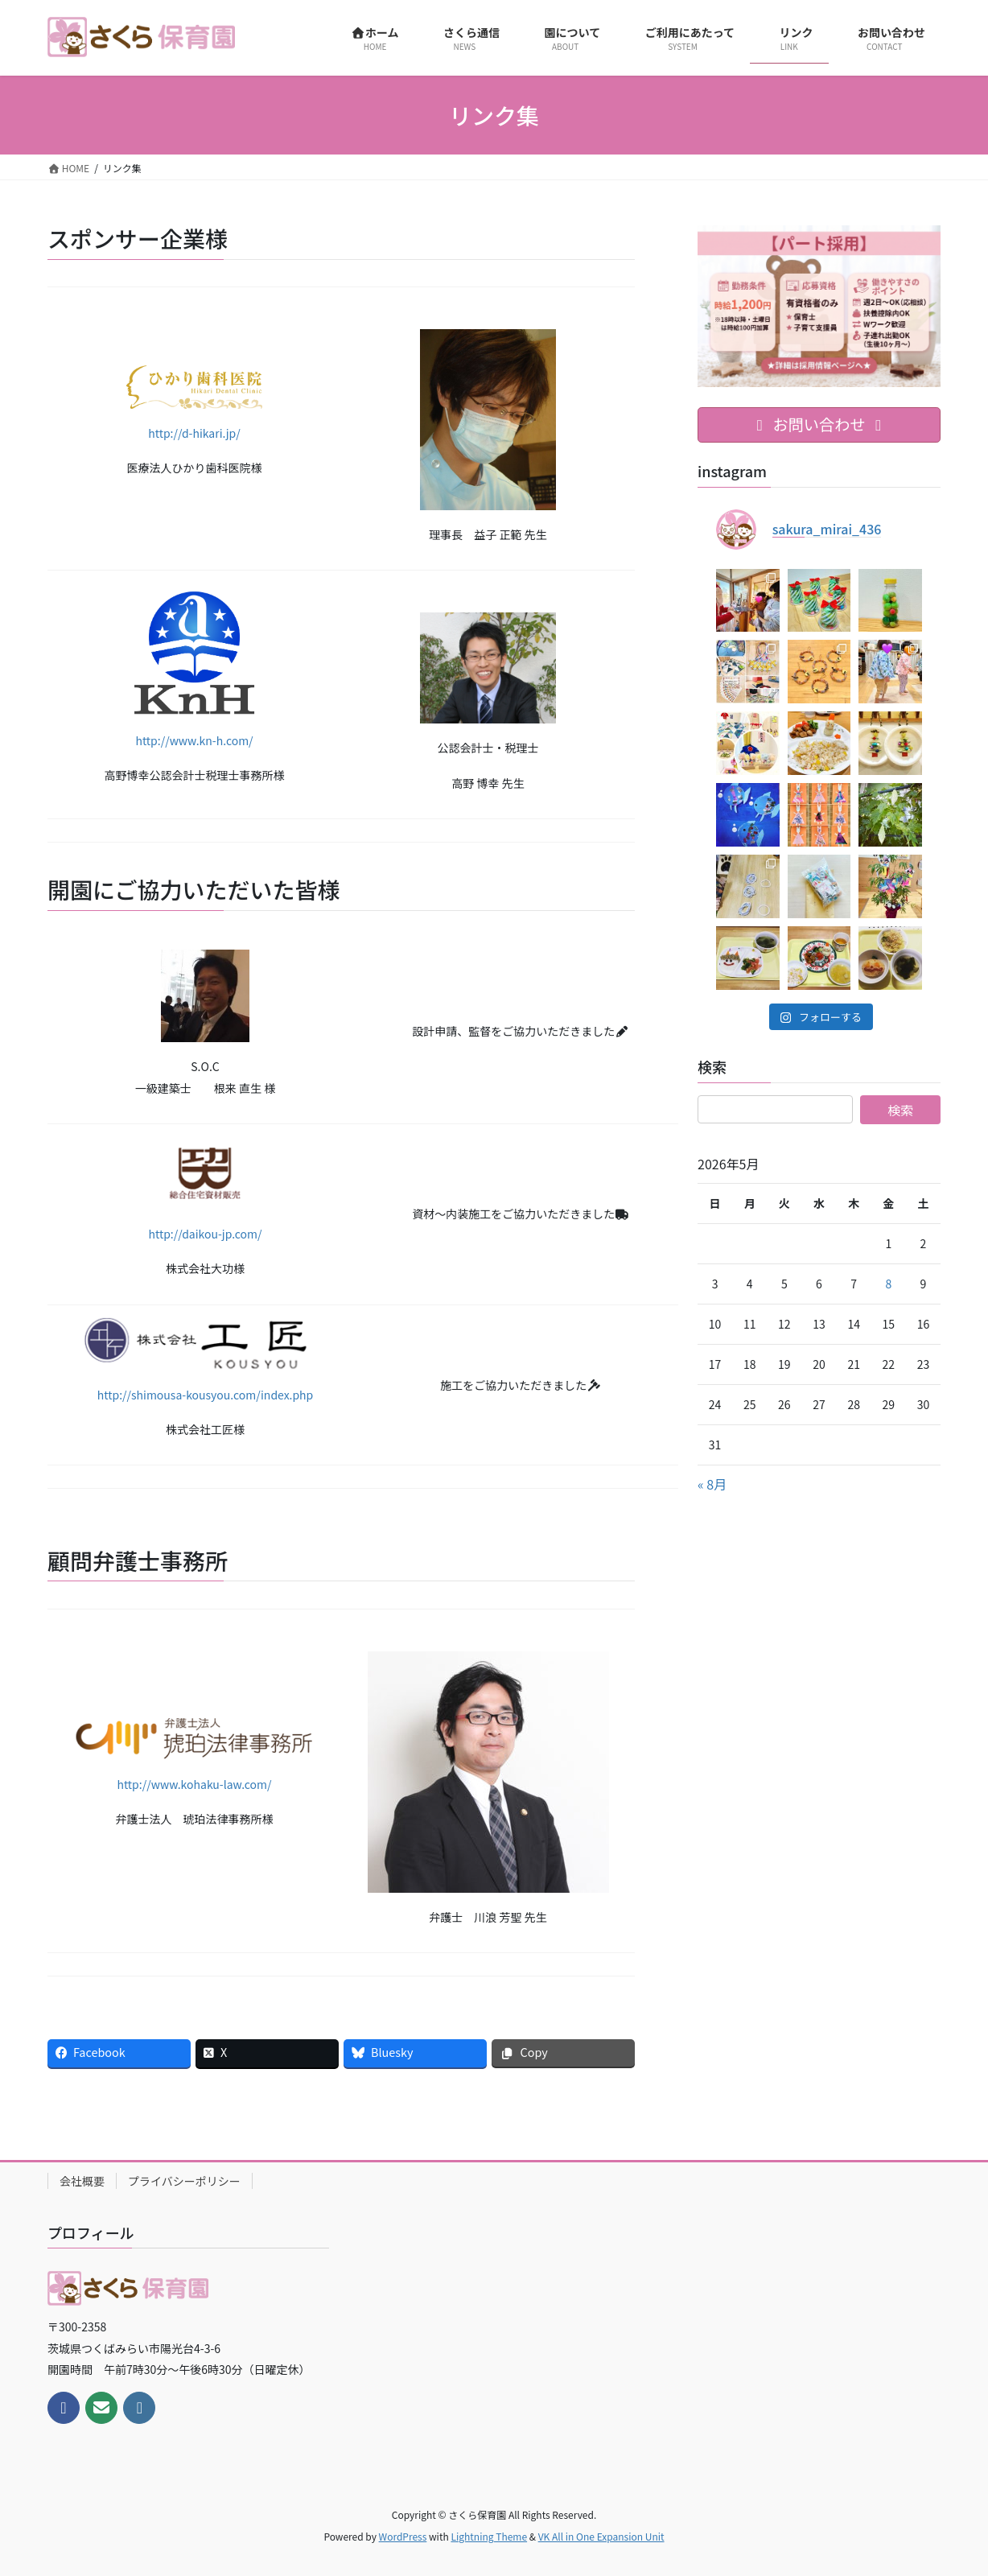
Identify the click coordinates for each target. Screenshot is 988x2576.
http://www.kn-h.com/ (194, 740)
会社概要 (82, 2181)
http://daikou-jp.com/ (204, 1234)
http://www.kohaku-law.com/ (194, 1784)
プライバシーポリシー (184, 2181)
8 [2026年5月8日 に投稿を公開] (888, 1284)
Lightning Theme (489, 2536)
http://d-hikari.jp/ (194, 433)
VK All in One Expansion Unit (601, 2536)
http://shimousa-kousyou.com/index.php (205, 1395)
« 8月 (712, 1484)
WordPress (403, 2536)
